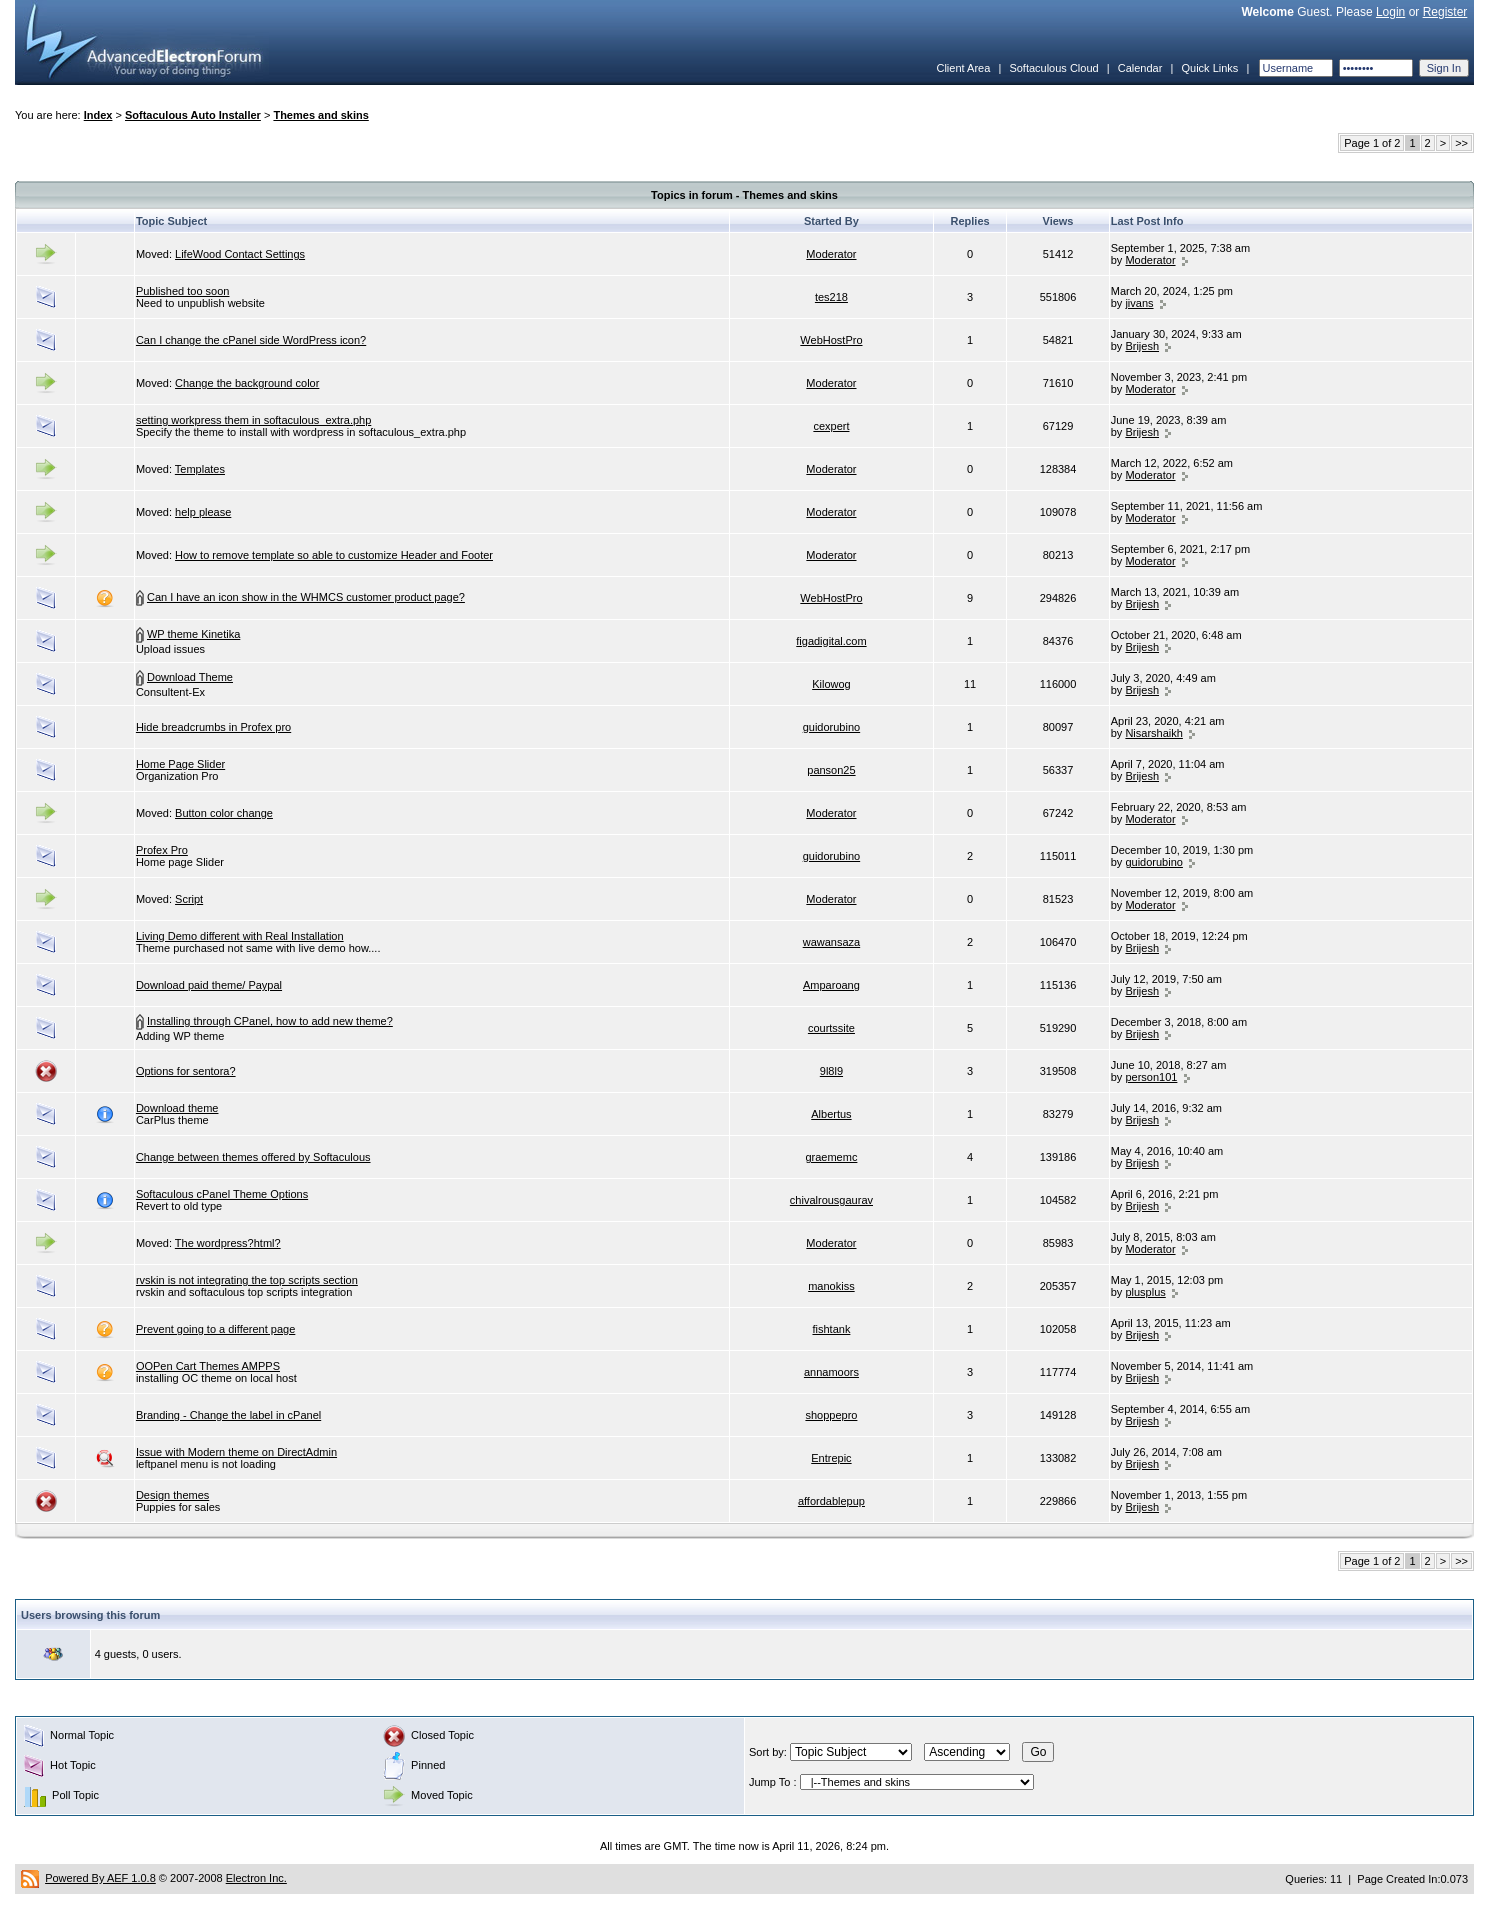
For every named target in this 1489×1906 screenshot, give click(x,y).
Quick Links (1209, 68)
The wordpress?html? (228, 1243)
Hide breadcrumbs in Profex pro (213, 727)
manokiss (831, 1286)
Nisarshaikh (1153, 733)
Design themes (172, 1495)
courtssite (831, 1028)
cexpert (831, 426)
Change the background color (247, 383)
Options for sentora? (186, 1071)
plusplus (1145, 1292)
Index (98, 115)
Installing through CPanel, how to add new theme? (270, 1021)
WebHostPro (831, 340)
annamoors (831, 1372)
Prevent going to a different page (215, 1329)
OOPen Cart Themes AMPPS (208, 1366)
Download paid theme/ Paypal (209, 985)
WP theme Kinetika (193, 634)
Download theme (177, 1108)
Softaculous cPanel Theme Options (222, 1194)
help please (203, 512)
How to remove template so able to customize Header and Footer (334, 555)
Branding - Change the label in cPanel (228, 1415)
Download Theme (190, 677)
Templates (200, 469)
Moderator (831, 254)
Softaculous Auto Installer (193, 115)
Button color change (224, 813)
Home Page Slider (180, 764)
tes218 (831, 297)
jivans (1139, 303)
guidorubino (832, 727)
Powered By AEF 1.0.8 (100, 1878)
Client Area (963, 68)
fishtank (831, 1329)
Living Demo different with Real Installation (240, 936)
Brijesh (1142, 346)
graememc (831, 1157)
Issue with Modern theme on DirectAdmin (236, 1452)
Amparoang (831, 985)
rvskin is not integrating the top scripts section (247, 1280)
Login (1390, 12)
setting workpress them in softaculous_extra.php (253, 420)
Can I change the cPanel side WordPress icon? (251, 340)
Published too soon (183, 291)
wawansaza (831, 942)
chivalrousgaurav (831, 1200)
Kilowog (831, 684)
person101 (1151, 1077)
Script (189, 899)
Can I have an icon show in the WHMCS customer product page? (306, 597)
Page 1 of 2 (1372, 143)
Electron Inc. (256, 1878)
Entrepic (831, 1458)
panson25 (831, 770)
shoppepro (831, 1415)
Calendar (1140, 68)
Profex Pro (162, 850)
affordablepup (831, 1501)
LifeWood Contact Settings (240, 254)
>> (1461, 143)
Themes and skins (320, 115)
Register (1445, 12)
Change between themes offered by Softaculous (253, 1157)
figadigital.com (831, 641)
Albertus (831, 1114)
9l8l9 (831, 1071)
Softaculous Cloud (1053, 68)
